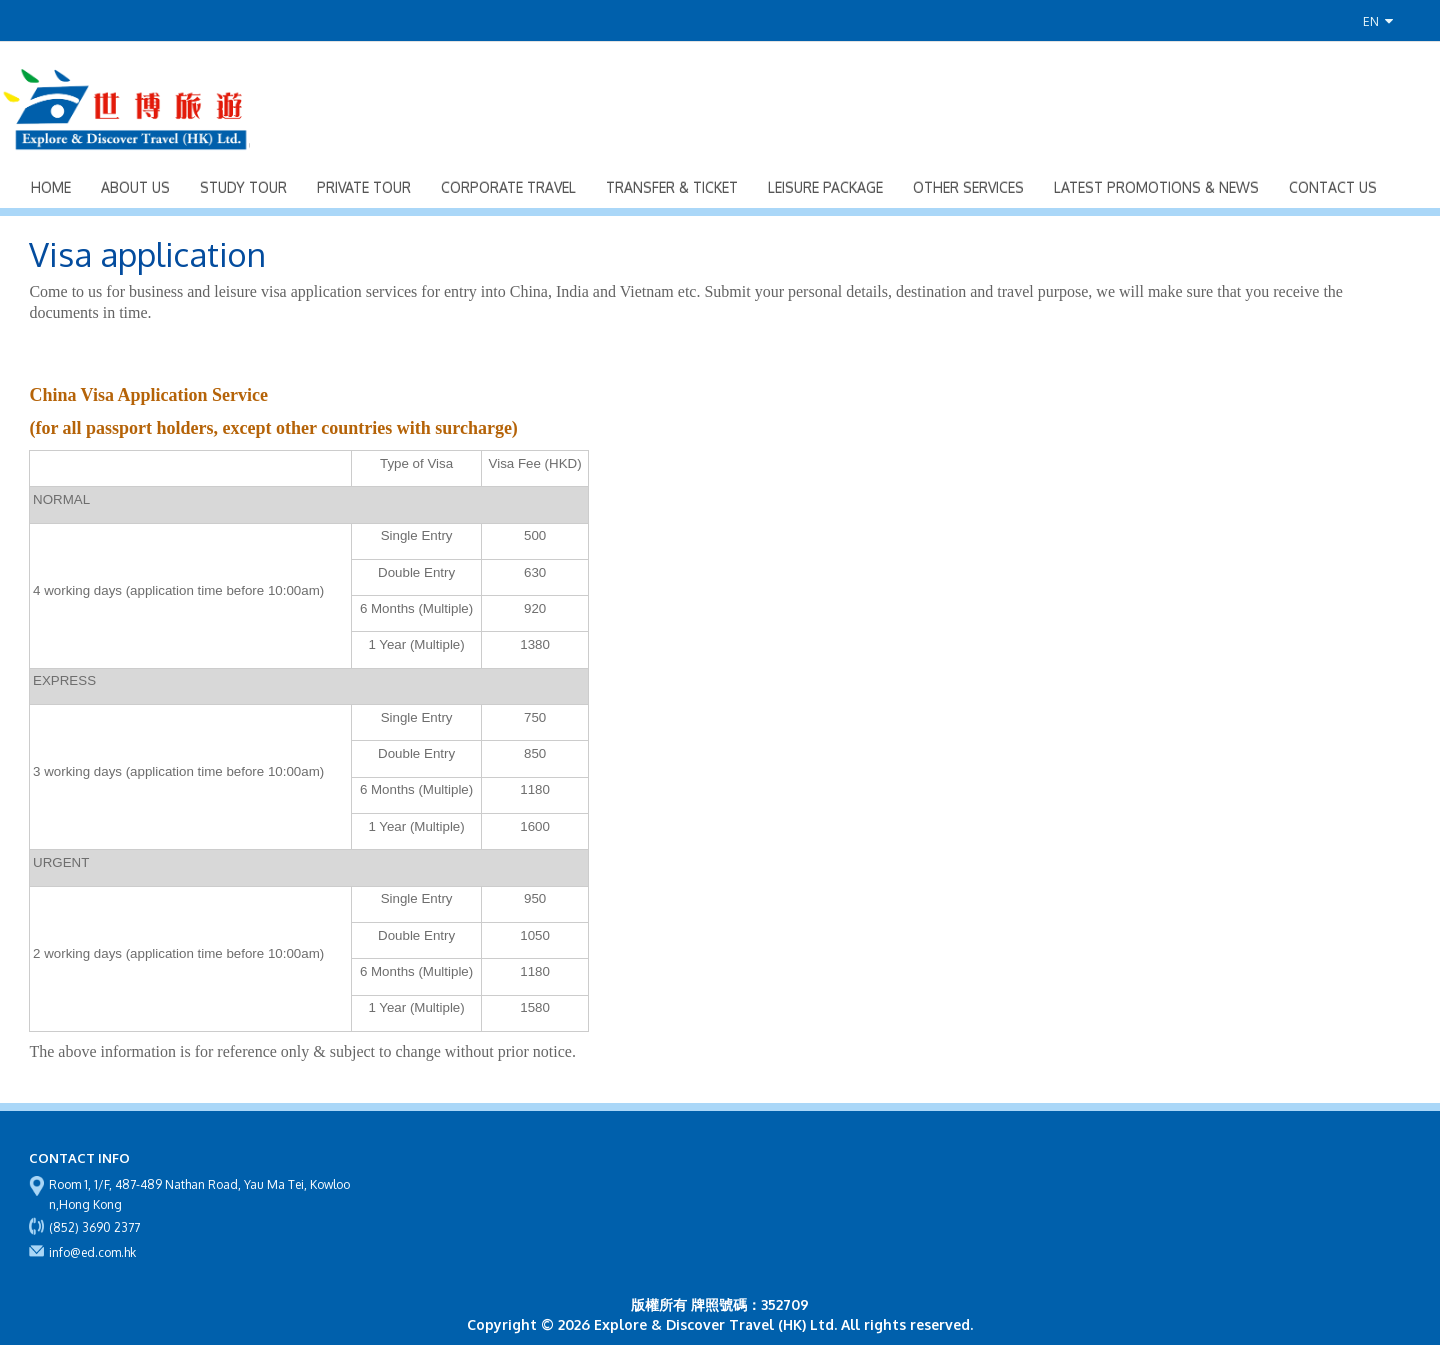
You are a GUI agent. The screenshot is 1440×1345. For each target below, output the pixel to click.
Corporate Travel (508, 187)
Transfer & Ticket (672, 187)
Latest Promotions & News (1156, 187)
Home (51, 187)
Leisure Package (825, 187)
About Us (135, 187)
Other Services (968, 187)
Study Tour (243, 187)
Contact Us (1333, 187)
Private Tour (364, 187)
